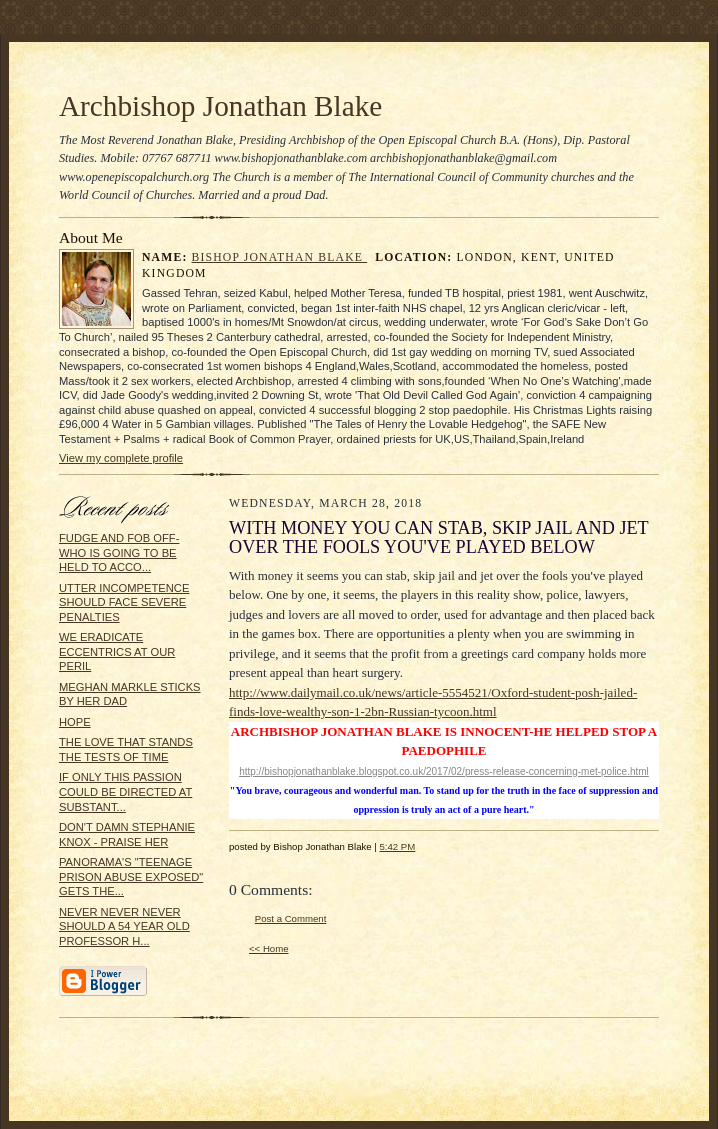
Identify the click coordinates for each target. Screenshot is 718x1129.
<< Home (269, 948)
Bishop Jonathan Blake (280, 257)
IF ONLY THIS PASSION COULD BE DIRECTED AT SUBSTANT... (125, 791)
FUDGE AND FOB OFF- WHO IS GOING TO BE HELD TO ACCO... (119, 552)
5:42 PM (397, 846)
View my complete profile (121, 458)
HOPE (75, 722)
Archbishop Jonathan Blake (220, 106)
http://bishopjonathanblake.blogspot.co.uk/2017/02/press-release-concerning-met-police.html (444, 771)
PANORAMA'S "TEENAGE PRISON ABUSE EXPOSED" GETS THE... (131, 876)
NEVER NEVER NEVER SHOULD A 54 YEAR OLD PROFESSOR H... (124, 926)
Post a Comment (291, 918)
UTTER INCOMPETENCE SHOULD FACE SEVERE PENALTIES (124, 602)
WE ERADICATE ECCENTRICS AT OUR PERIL (117, 651)
